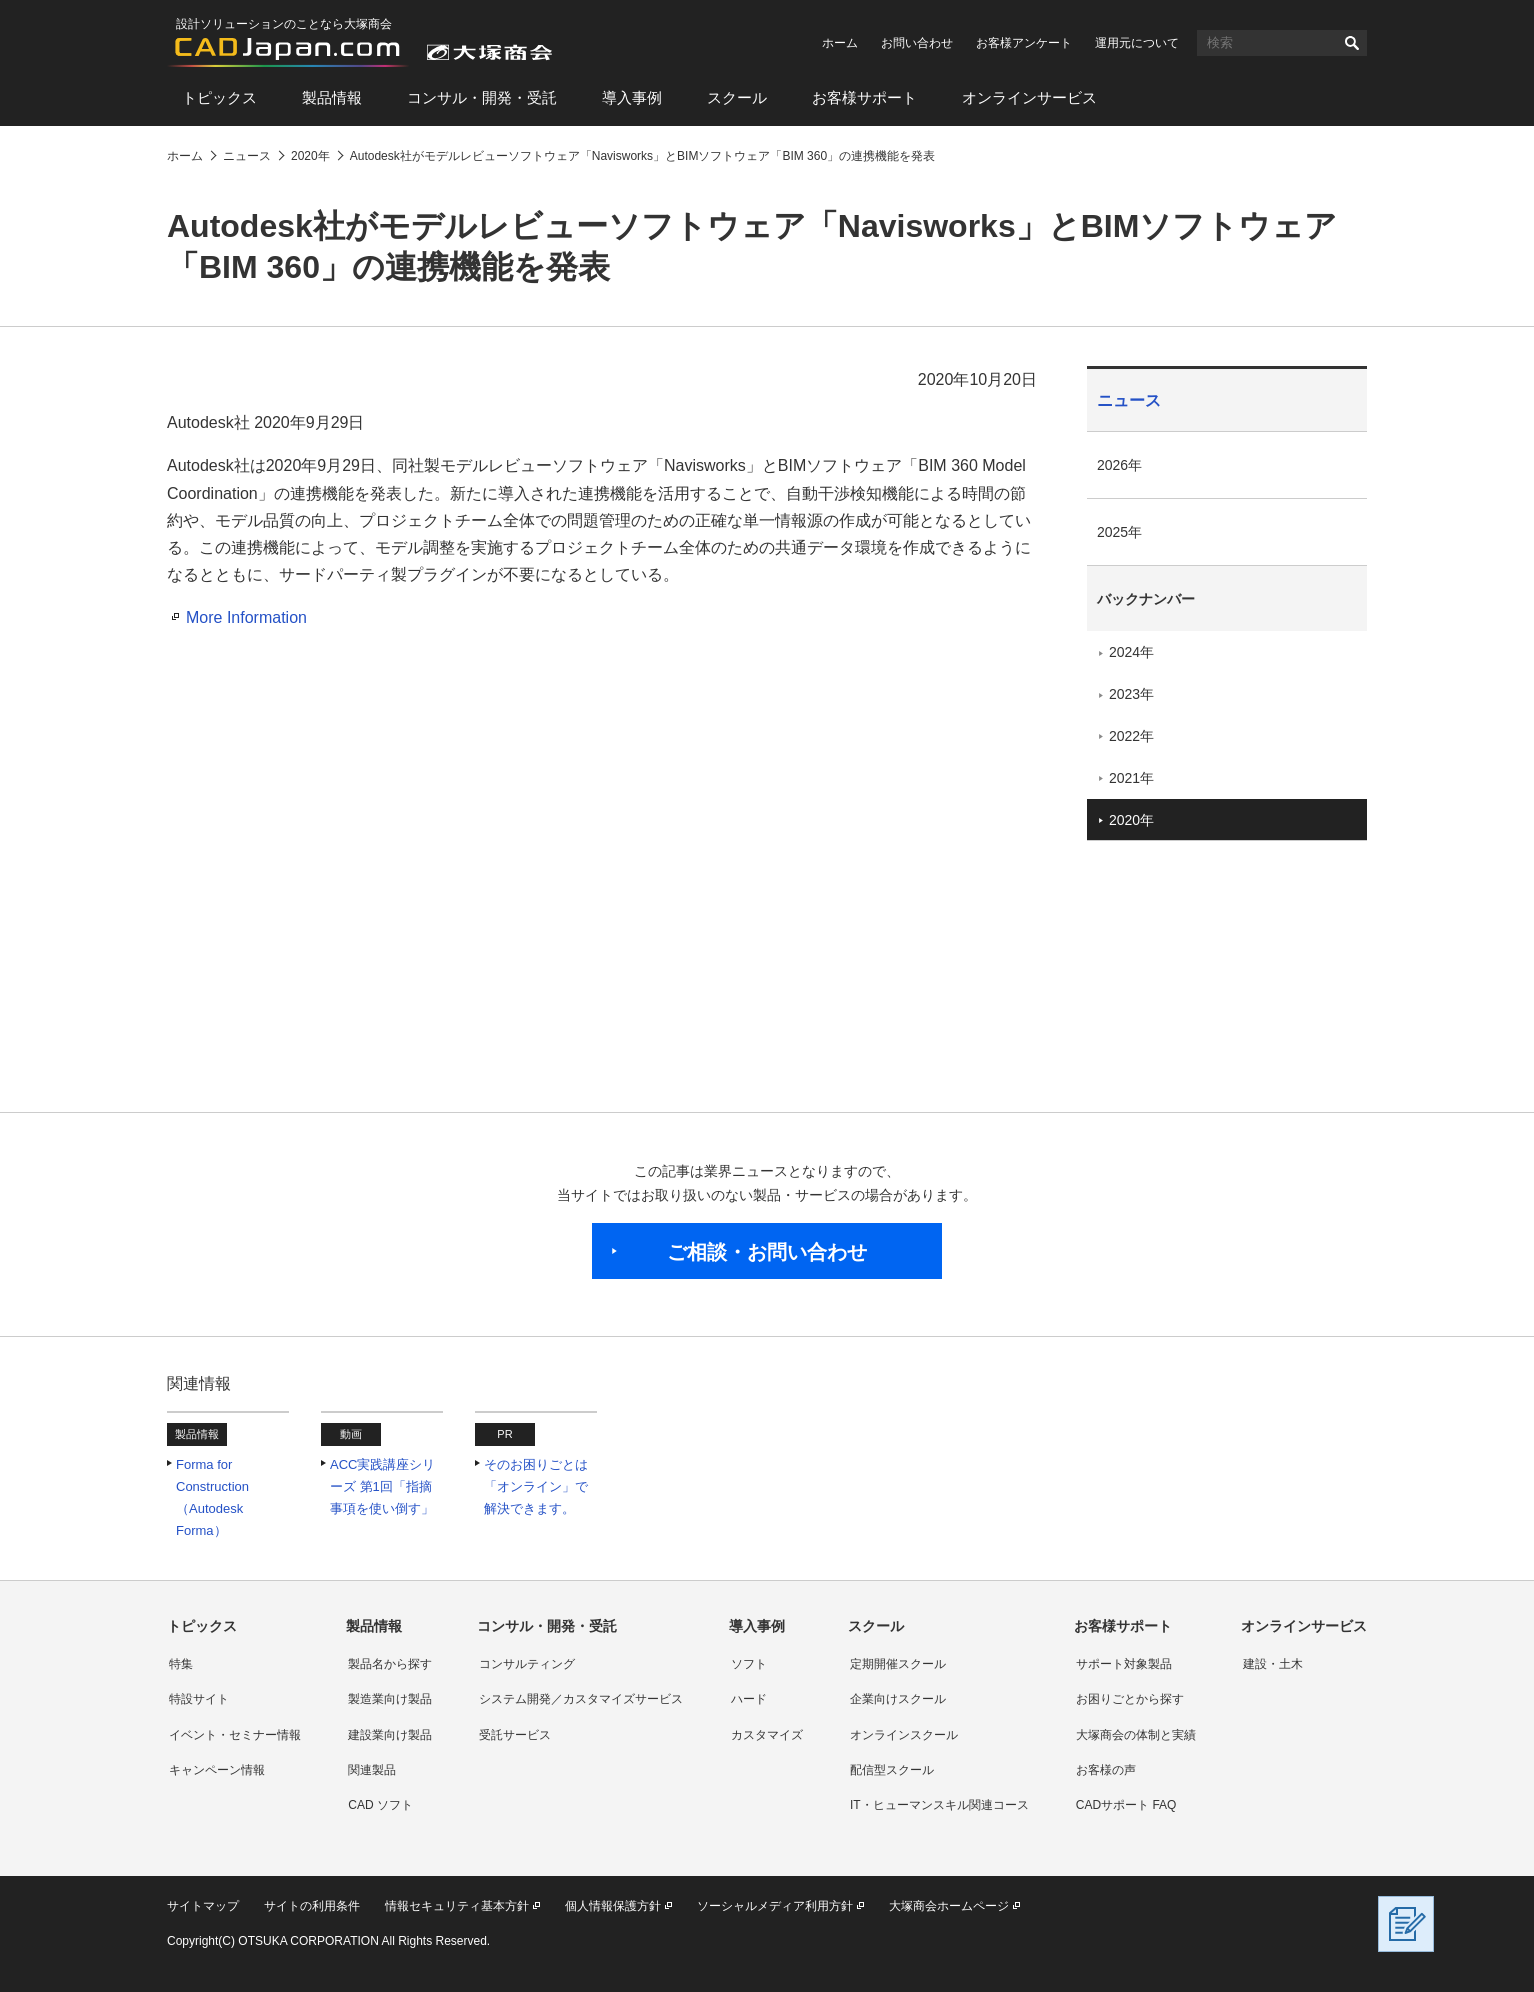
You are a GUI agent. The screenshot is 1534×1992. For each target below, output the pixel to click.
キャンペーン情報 (217, 1770)
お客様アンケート (1024, 43)
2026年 (1119, 465)
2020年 (1131, 820)
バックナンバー (1146, 599)
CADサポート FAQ (1126, 1805)
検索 (1352, 43)
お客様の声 (1106, 1770)
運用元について (1137, 43)
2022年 (1131, 736)
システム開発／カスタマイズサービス (581, 1699)
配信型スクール (892, 1770)
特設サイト (199, 1699)
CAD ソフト (380, 1805)
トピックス (219, 97)
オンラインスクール (904, 1735)
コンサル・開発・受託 (482, 97)
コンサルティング (527, 1664)
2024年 (1131, 652)
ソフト (749, 1664)
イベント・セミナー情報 (235, 1735)
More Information (246, 617)
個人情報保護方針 (613, 1906)
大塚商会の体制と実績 (1136, 1735)
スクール (737, 97)
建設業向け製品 (390, 1735)
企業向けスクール (898, 1699)
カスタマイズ (767, 1735)
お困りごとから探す (1130, 1699)
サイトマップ (203, 1906)
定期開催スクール (898, 1664)
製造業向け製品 (390, 1699)
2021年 (1131, 778)
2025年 (1119, 532)
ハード (749, 1699)
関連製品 (372, 1770)
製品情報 (332, 97)
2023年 (1131, 694)
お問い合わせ (917, 43)
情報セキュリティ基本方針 (457, 1906)
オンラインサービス (1029, 97)
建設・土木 (1273, 1664)
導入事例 (632, 97)
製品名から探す (390, 1664)
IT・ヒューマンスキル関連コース (939, 1805)
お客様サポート (864, 97)
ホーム (840, 43)
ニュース (1129, 400)
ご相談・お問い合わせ (767, 1252)
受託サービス (515, 1735)
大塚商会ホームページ (949, 1906)
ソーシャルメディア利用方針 (775, 1906)
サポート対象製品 (1124, 1664)
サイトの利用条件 (312, 1906)
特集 (181, 1664)
